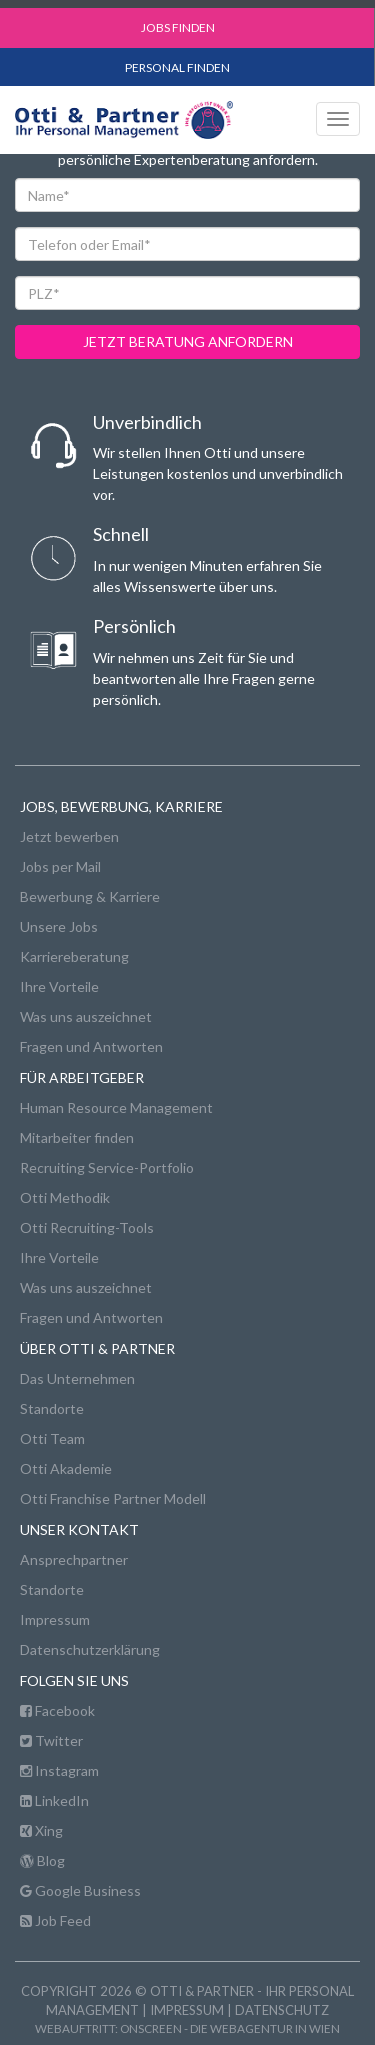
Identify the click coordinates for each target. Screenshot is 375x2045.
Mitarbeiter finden (77, 1137)
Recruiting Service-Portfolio (107, 1167)
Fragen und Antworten (91, 1046)
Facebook (57, 1710)
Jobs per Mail (60, 866)
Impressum (55, 1619)
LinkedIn (54, 1800)
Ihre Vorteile (59, 986)
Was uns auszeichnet (86, 1016)
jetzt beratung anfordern (188, 341)
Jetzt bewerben (69, 836)
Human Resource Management (116, 1107)
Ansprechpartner (74, 1559)
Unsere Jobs (59, 926)
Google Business (80, 1890)
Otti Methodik (65, 1197)
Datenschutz (282, 2010)
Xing (41, 1830)
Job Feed (55, 1920)
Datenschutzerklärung (90, 1649)
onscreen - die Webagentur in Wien (230, 2028)
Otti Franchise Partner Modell (113, 1498)
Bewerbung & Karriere (90, 896)
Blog (42, 1860)
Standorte (52, 1408)
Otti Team (52, 1438)
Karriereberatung (74, 956)
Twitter (51, 1740)
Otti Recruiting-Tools (87, 1227)
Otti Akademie (66, 1468)
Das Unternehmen (77, 1378)
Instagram (59, 1770)
